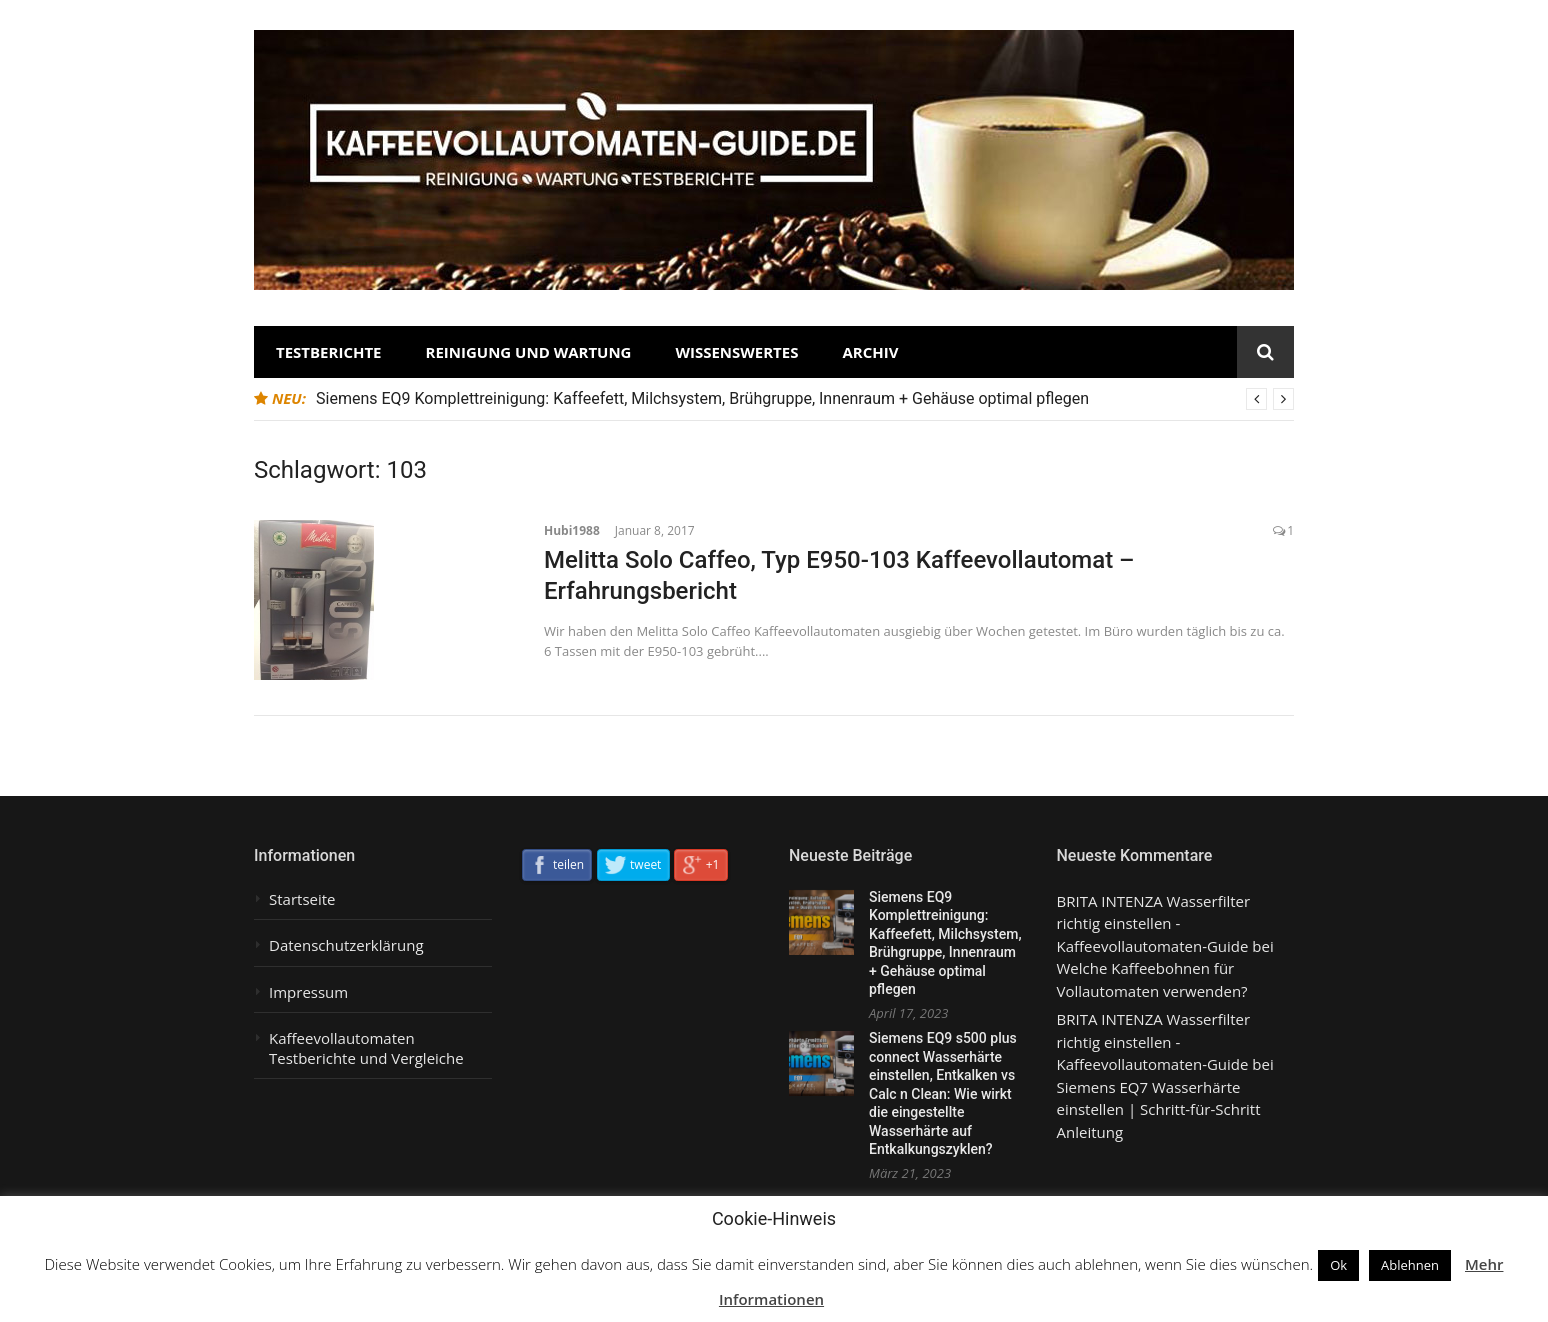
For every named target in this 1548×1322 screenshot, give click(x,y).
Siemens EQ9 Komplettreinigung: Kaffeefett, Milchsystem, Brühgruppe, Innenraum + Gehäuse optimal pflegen (702, 398)
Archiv (870, 352)
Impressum (308, 992)
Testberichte (329, 352)
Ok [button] (1338, 1265)
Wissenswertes (736, 352)
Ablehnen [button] (1410, 1265)
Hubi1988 (572, 530)
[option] (805, 399)
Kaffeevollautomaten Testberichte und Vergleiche (366, 1048)
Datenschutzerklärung (346, 945)
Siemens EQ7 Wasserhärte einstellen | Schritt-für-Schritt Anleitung (1159, 1109)
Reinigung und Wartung (529, 352)
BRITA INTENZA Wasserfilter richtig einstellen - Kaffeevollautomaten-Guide (1154, 923)
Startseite (302, 899)
